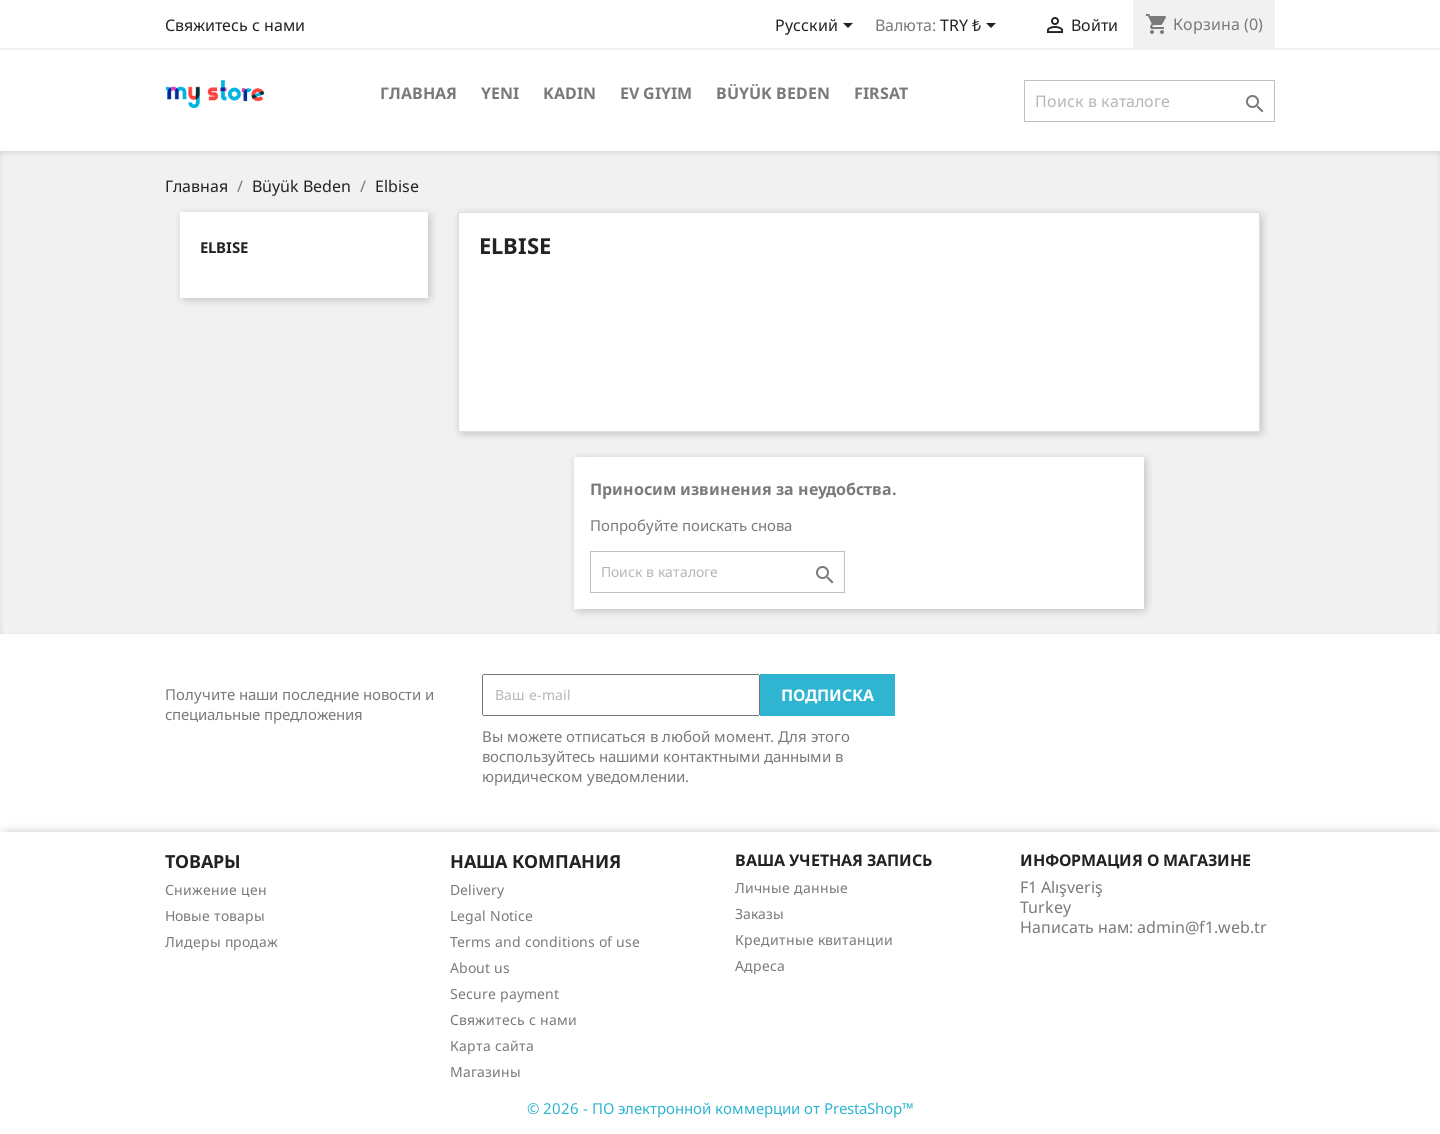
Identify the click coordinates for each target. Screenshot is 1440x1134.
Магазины (485, 1071)
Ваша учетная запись (833, 860)
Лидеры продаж (221, 941)
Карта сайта (492, 1045)
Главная (418, 93)
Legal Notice (491, 915)
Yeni (500, 93)
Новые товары (215, 915)
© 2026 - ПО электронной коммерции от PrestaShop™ (720, 1108)
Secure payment (504, 993)
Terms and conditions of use (545, 941)
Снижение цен (216, 889)
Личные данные (791, 887)
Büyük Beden (773, 93)
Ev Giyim (656, 93)
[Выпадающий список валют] (971, 27)
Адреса (760, 965)
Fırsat (881, 93)
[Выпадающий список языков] (817, 27)
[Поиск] (1149, 101)
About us (480, 967)
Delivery (477, 889)
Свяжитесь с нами (235, 25)
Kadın (569, 93)
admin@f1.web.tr (1202, 927)
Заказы (759, 913)
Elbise (224, 247)
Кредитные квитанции (814, 939)
